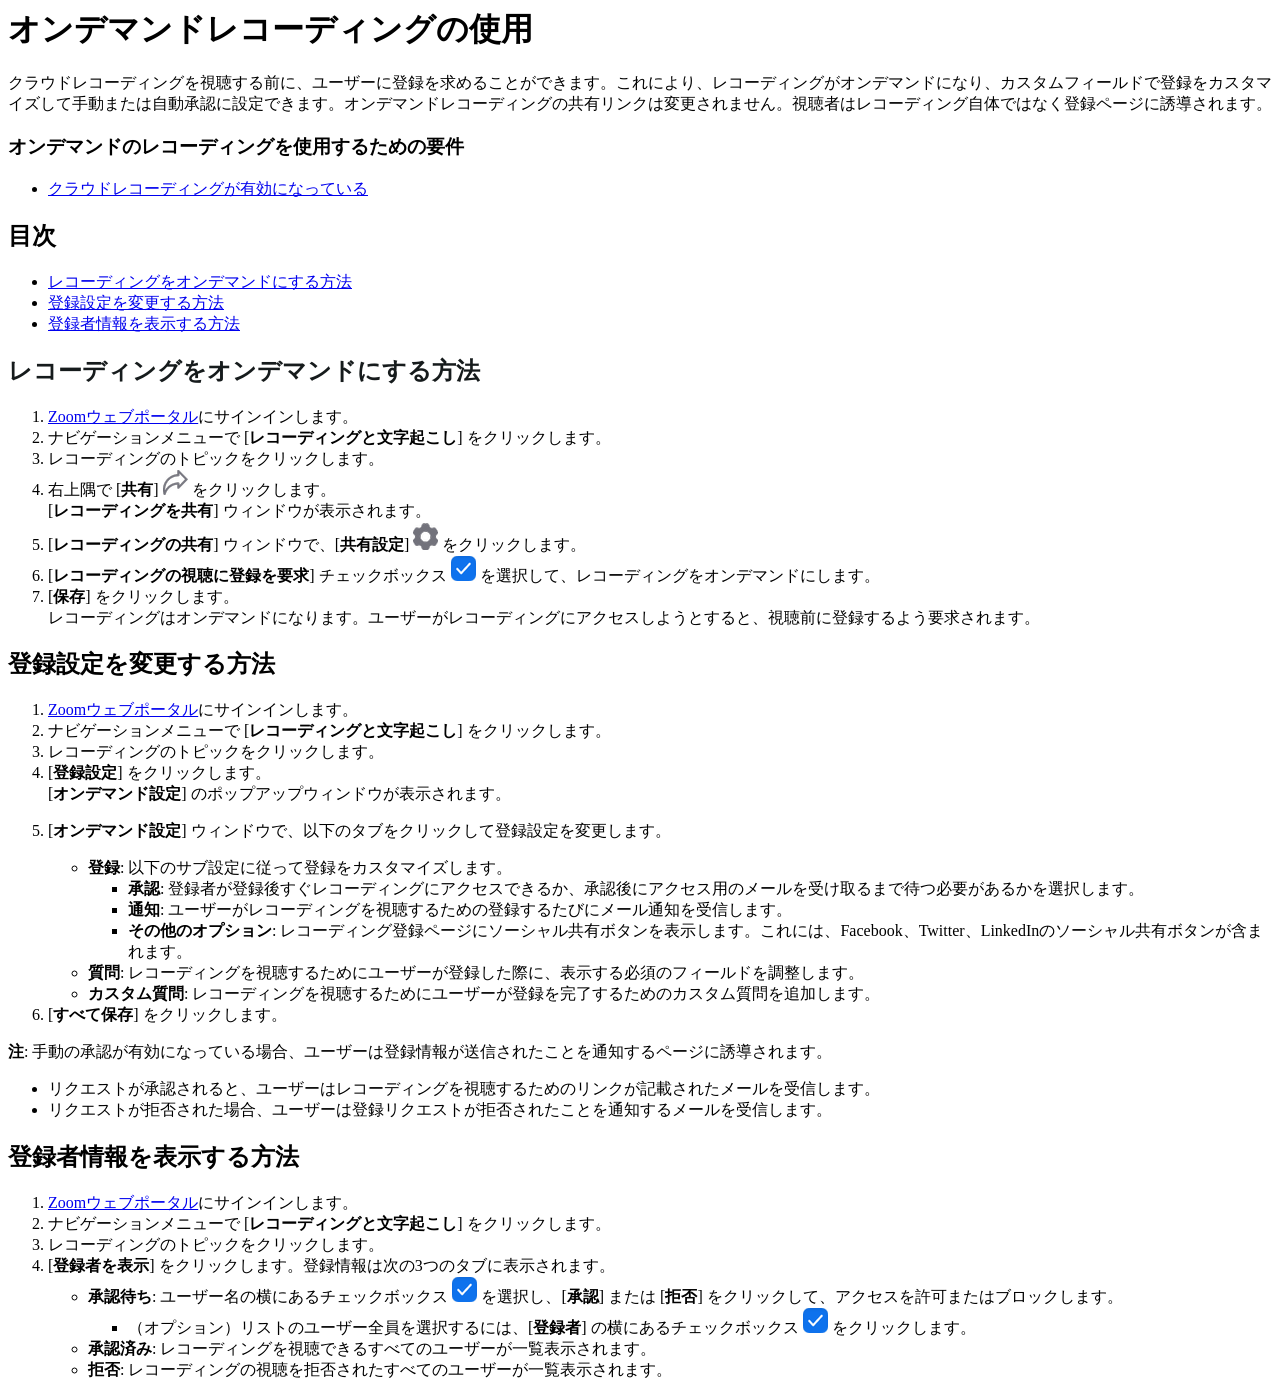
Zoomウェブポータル (123, 416)
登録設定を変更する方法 (136, 302)
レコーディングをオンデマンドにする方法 (200, 281)
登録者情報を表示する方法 (144, 323)
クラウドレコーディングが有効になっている (208, 188)
